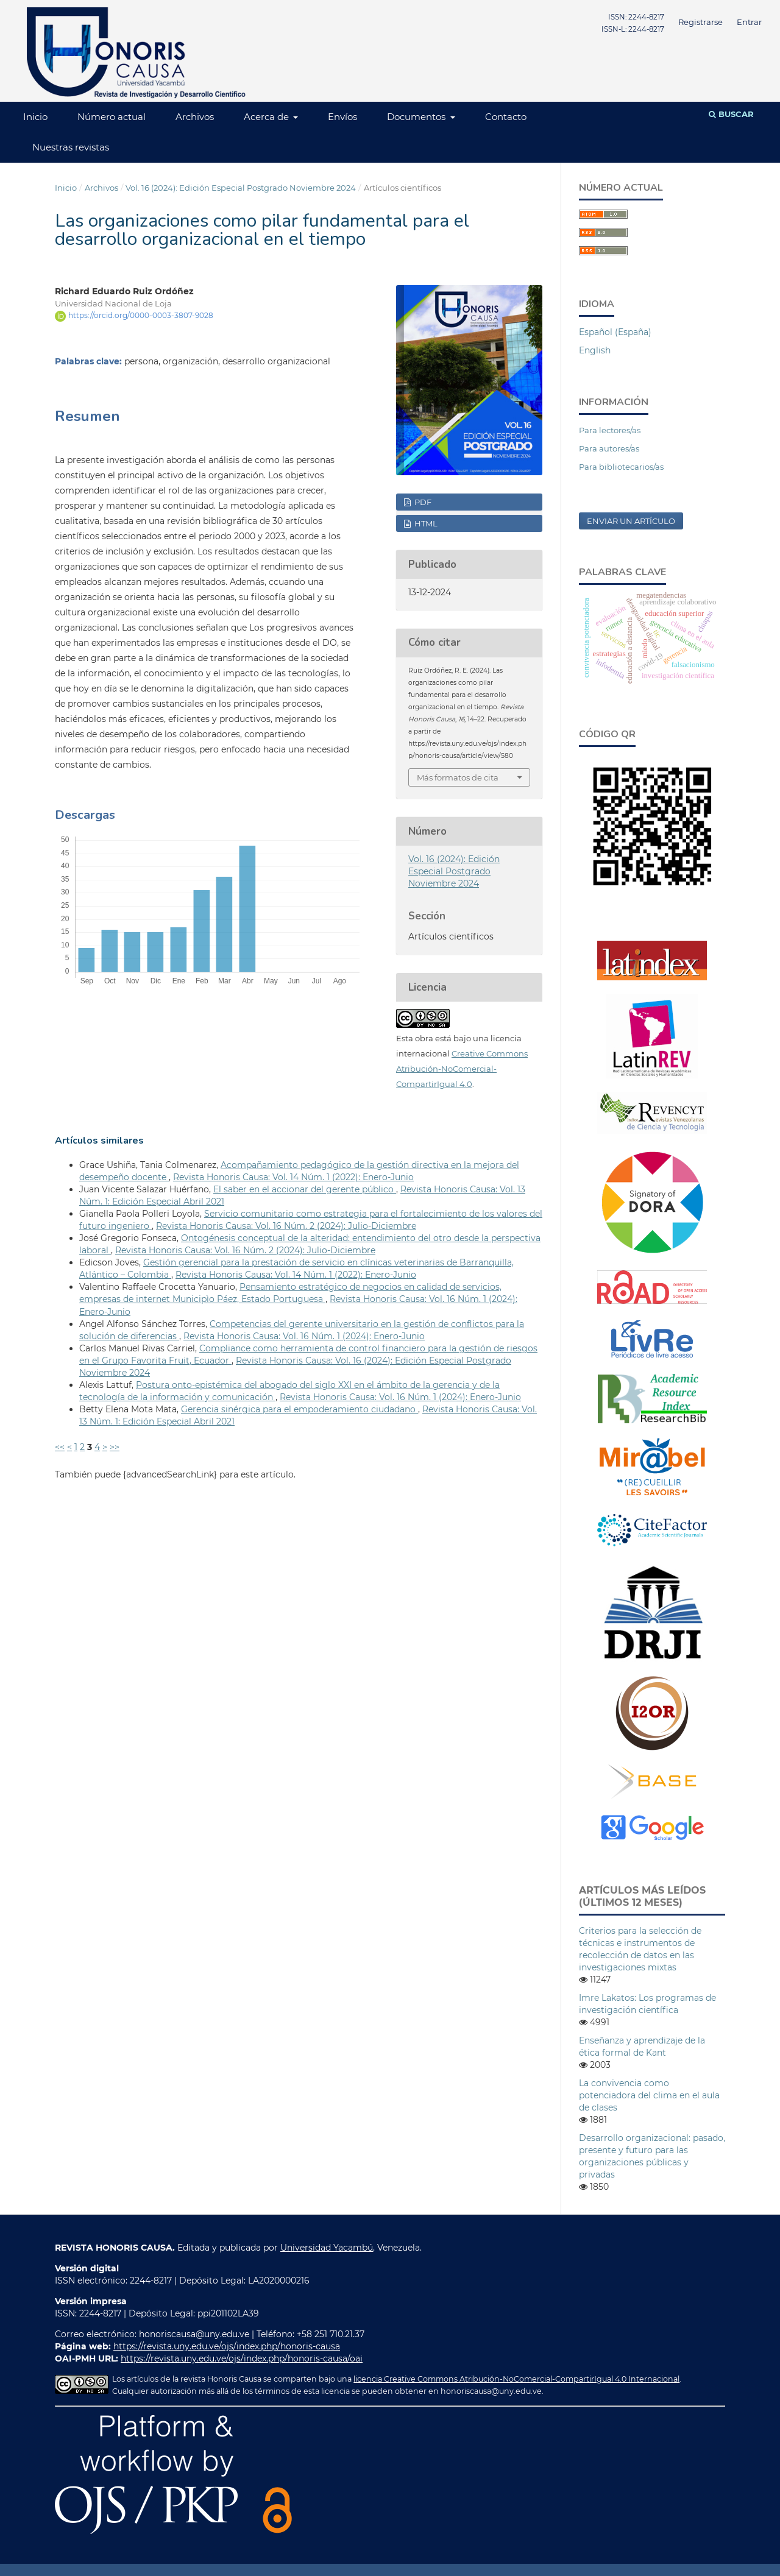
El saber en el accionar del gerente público (304, 1189)
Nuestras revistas (70, 147)
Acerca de (267, 116)
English (595, 350)
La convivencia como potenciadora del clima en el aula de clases (649, 2095)
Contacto (505, 116)
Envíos (342, 116)
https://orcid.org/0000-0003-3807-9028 (140, 315)
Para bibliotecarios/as (621, 467)
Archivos (195, 116)
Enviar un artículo (631, 521)
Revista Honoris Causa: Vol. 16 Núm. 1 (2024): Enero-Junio (304, 1336)
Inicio (35, 116)
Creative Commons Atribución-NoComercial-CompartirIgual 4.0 (462, 1069)
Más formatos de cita (457, 777)
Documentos (417, 116)
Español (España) (615, 332)
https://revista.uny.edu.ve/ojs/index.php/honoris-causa (226, 2346)
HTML (425, 523)
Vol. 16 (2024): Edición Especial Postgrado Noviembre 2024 (241, 188)
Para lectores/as (609, 430)
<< (60, 1447)
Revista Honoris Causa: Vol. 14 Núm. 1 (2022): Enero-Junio (293, 1177)
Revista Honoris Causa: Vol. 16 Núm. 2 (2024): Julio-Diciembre (286, 1225)
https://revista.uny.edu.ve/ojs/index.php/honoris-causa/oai (242, 2358)
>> (114, 1447)
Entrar (749, 22)
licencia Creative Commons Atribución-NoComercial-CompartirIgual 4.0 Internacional (516, 2378)
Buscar (731, 114)
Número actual (111, 116)
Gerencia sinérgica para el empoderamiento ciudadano (299, 1409)
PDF (422, 502)
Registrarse (700, 22)
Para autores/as (609, 448)
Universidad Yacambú (326, 2247)
